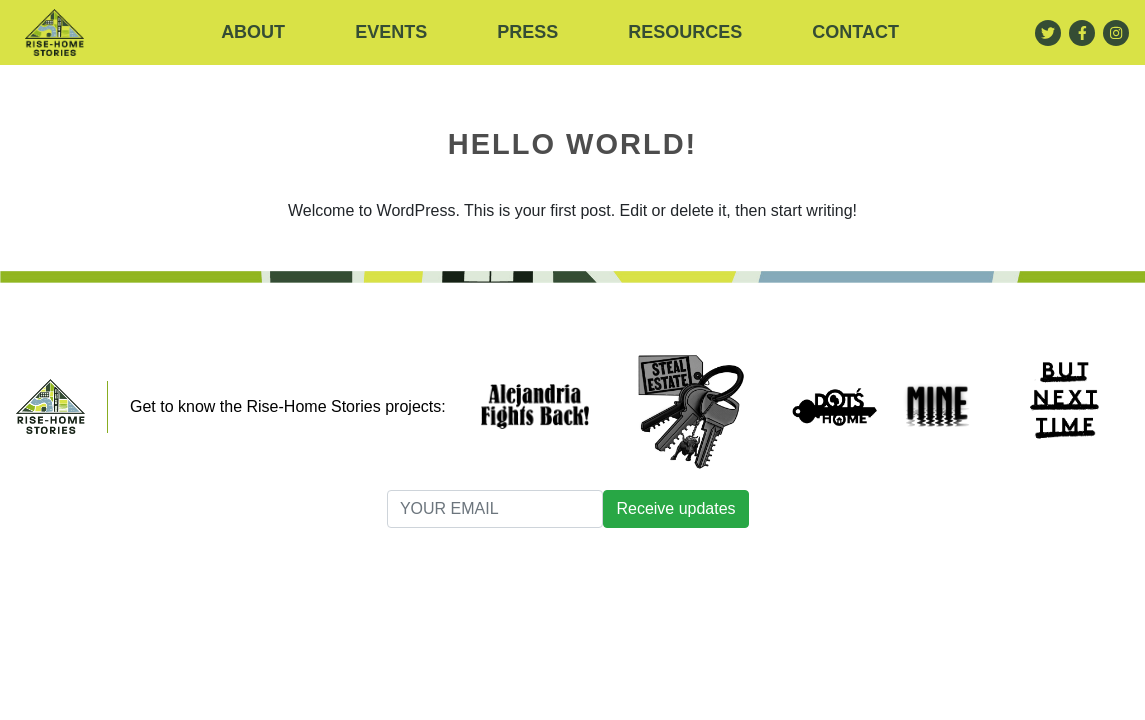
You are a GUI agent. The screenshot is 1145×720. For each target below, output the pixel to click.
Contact (855, 32)
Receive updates (675, 508)
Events (391, 32)
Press (527, 32)
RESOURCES (685, 32)
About (253, 32)
